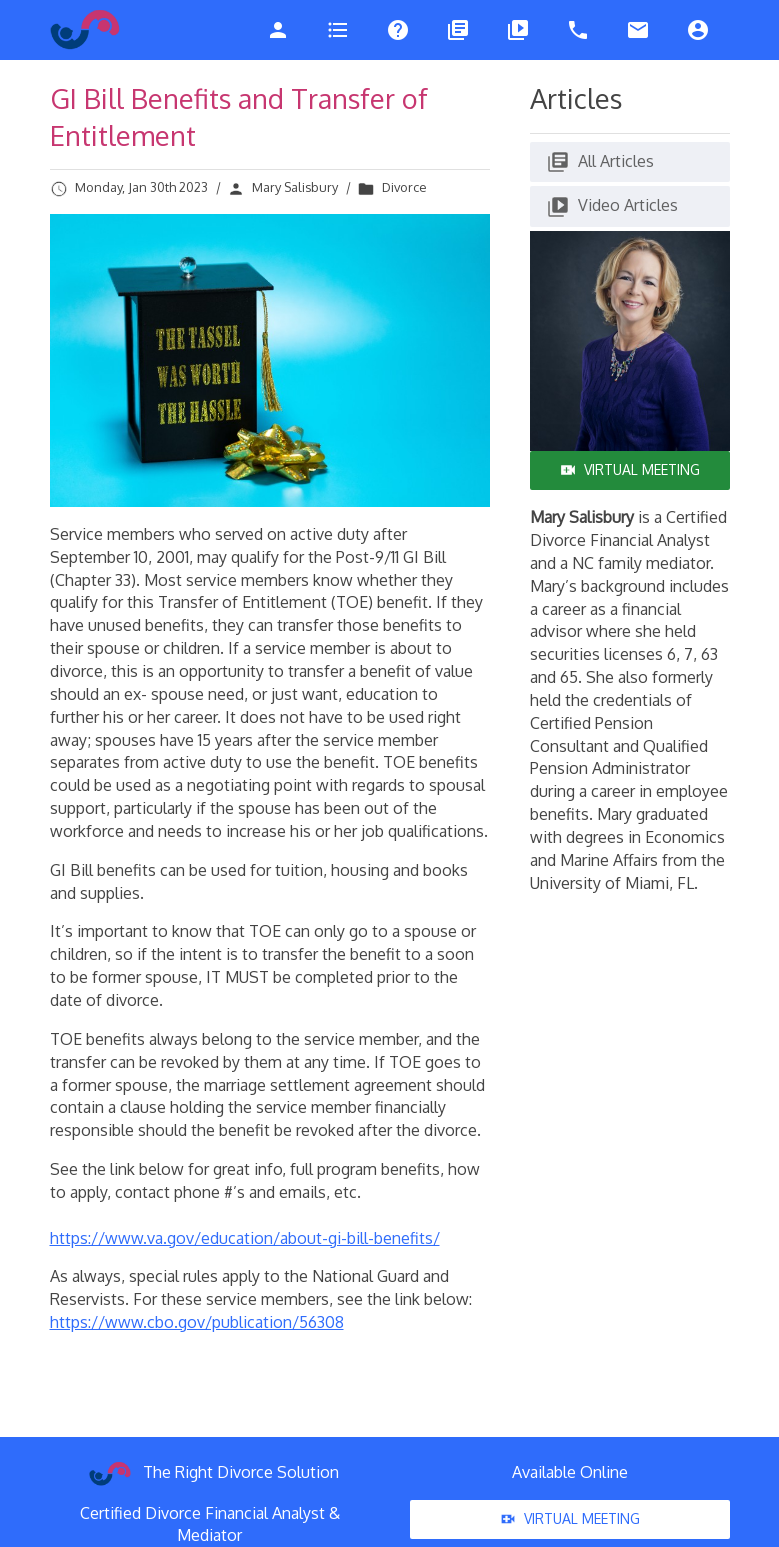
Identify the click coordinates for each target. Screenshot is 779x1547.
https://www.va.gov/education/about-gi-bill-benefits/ (245, 1238)
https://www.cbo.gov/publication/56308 (197, 1322)
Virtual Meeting (630, 469)
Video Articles (612, 207)
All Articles (600, 162)
